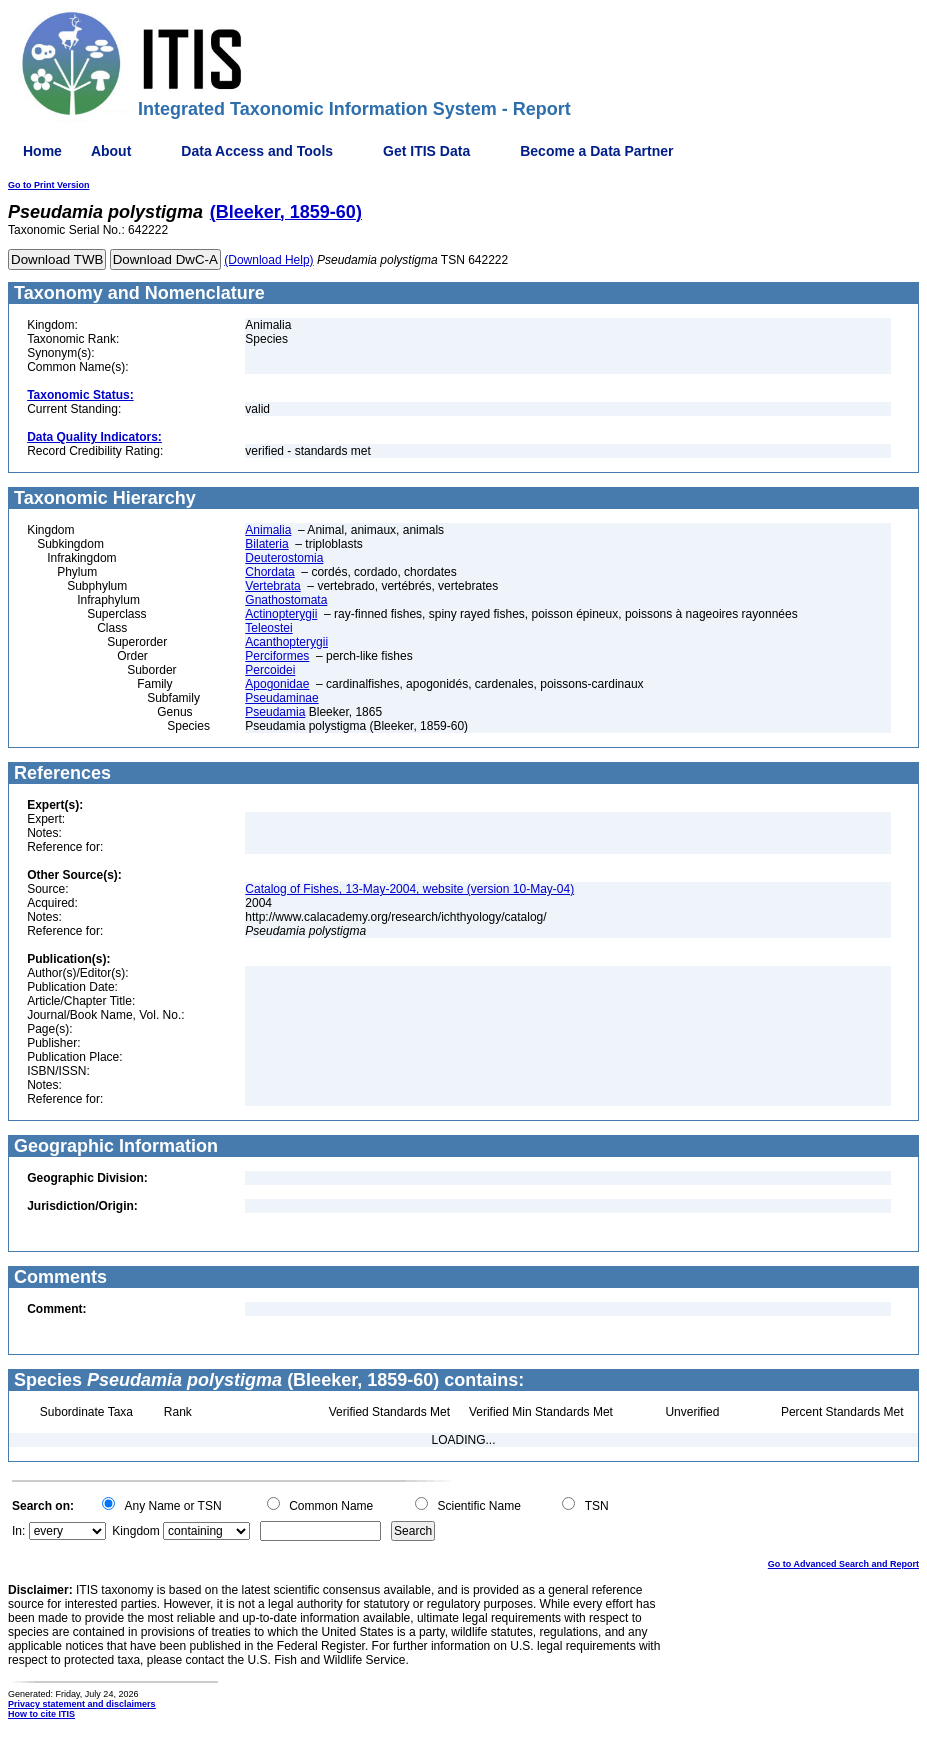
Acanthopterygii (286, 642)
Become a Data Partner (596, 151)
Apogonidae (277, 684)
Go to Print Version (49, 185)
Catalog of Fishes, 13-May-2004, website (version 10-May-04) (409, 889)
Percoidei (270, 670)
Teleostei (268, 628)
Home (42, 151)
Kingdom (135, 1531)
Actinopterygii (281, 614)
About (111, 151)
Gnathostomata (286, 600)
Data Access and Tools (257, 151)
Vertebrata (272, 586)
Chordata (269, 572)
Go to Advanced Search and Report (843, 1564)
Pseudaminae (281, 698)
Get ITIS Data (426, 151)
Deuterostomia (284, 558)
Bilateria (266, 544)
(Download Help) (268, 260)
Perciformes (277, 656)
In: (18, 1531)
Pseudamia (275, 712)
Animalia (268, 530)
